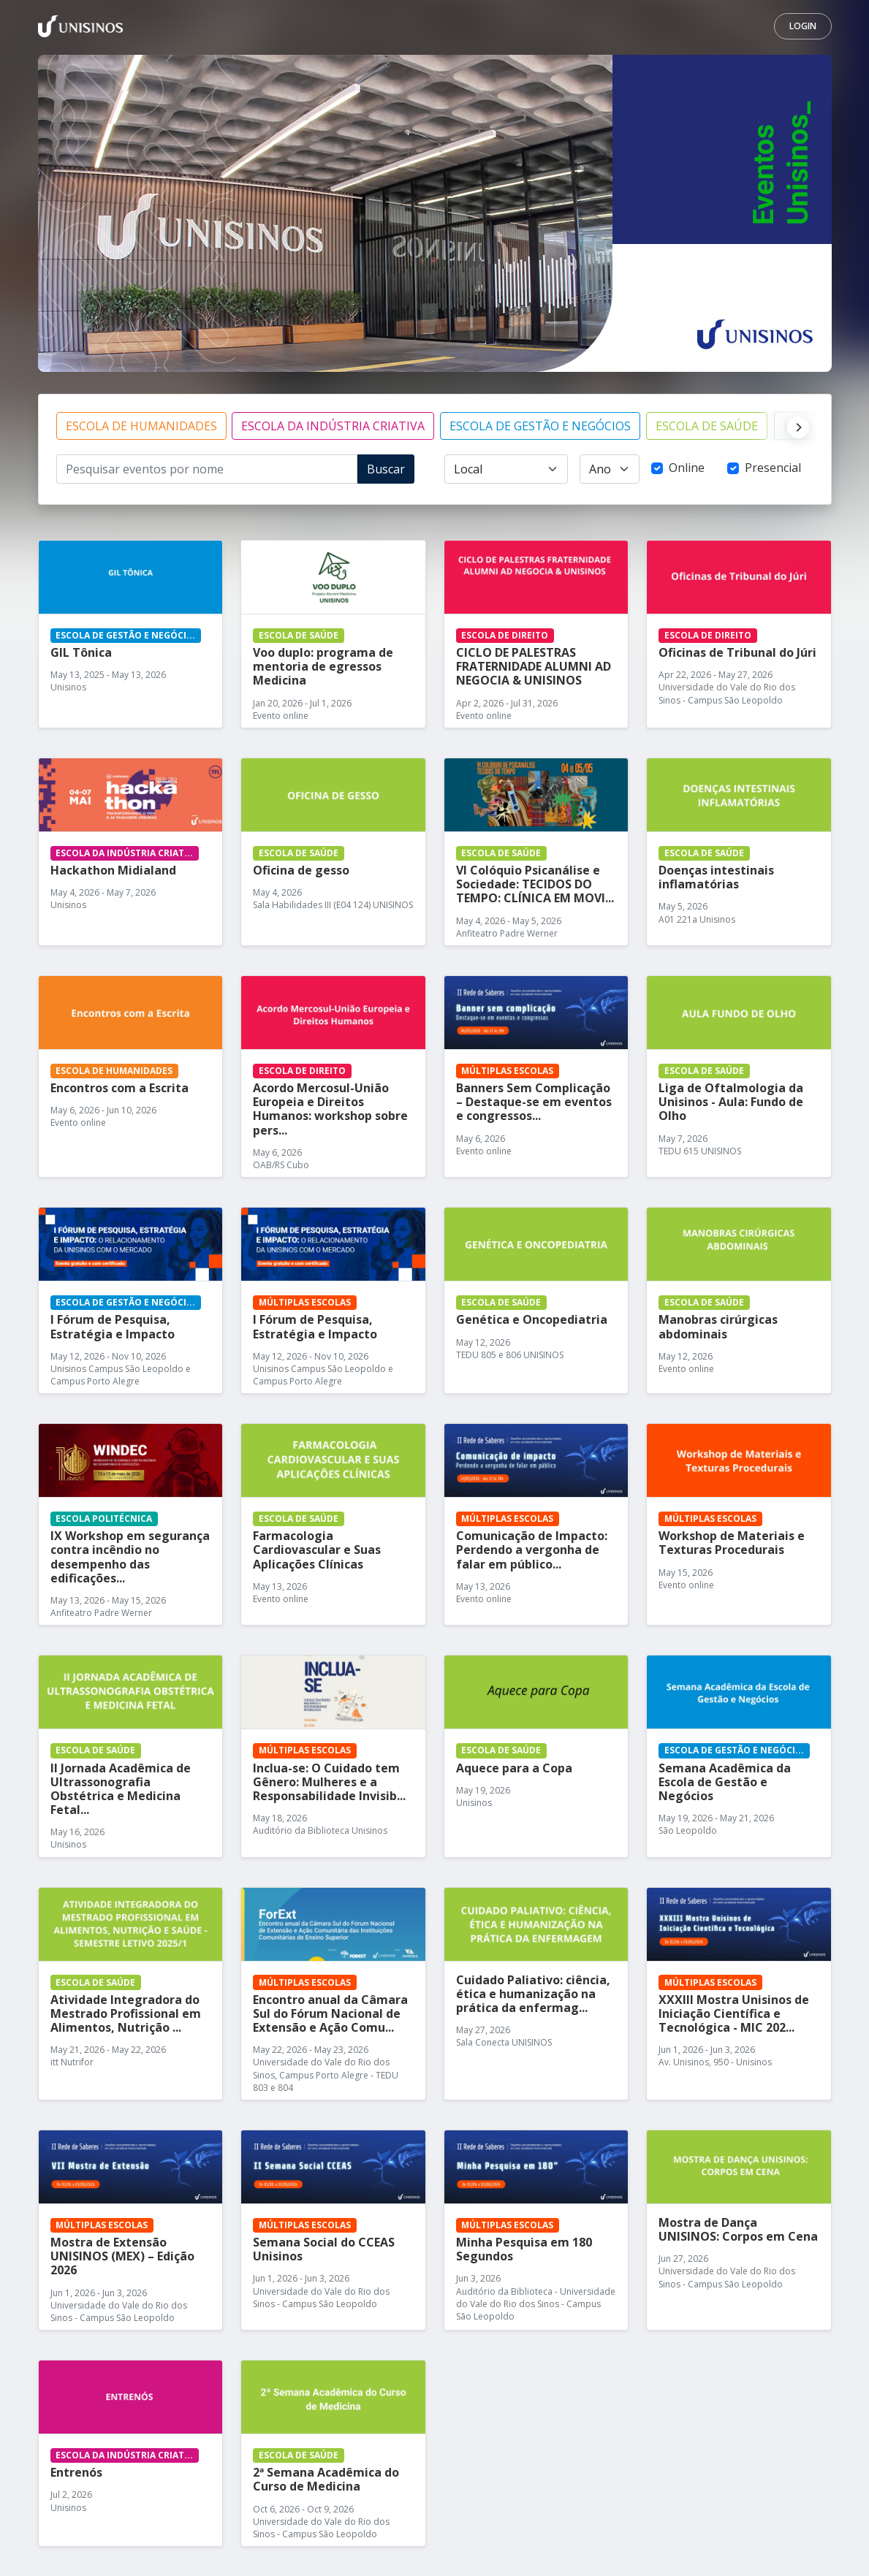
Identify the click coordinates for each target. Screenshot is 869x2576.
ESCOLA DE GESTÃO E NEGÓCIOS (540, 426)
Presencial (773, 468)
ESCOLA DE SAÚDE (707, 426)
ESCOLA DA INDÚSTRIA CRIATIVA (333, 426)
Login (802, 26)
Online (687, 468)
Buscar (386, 469)
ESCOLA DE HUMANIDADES (141, 426)
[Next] (794, 426)
